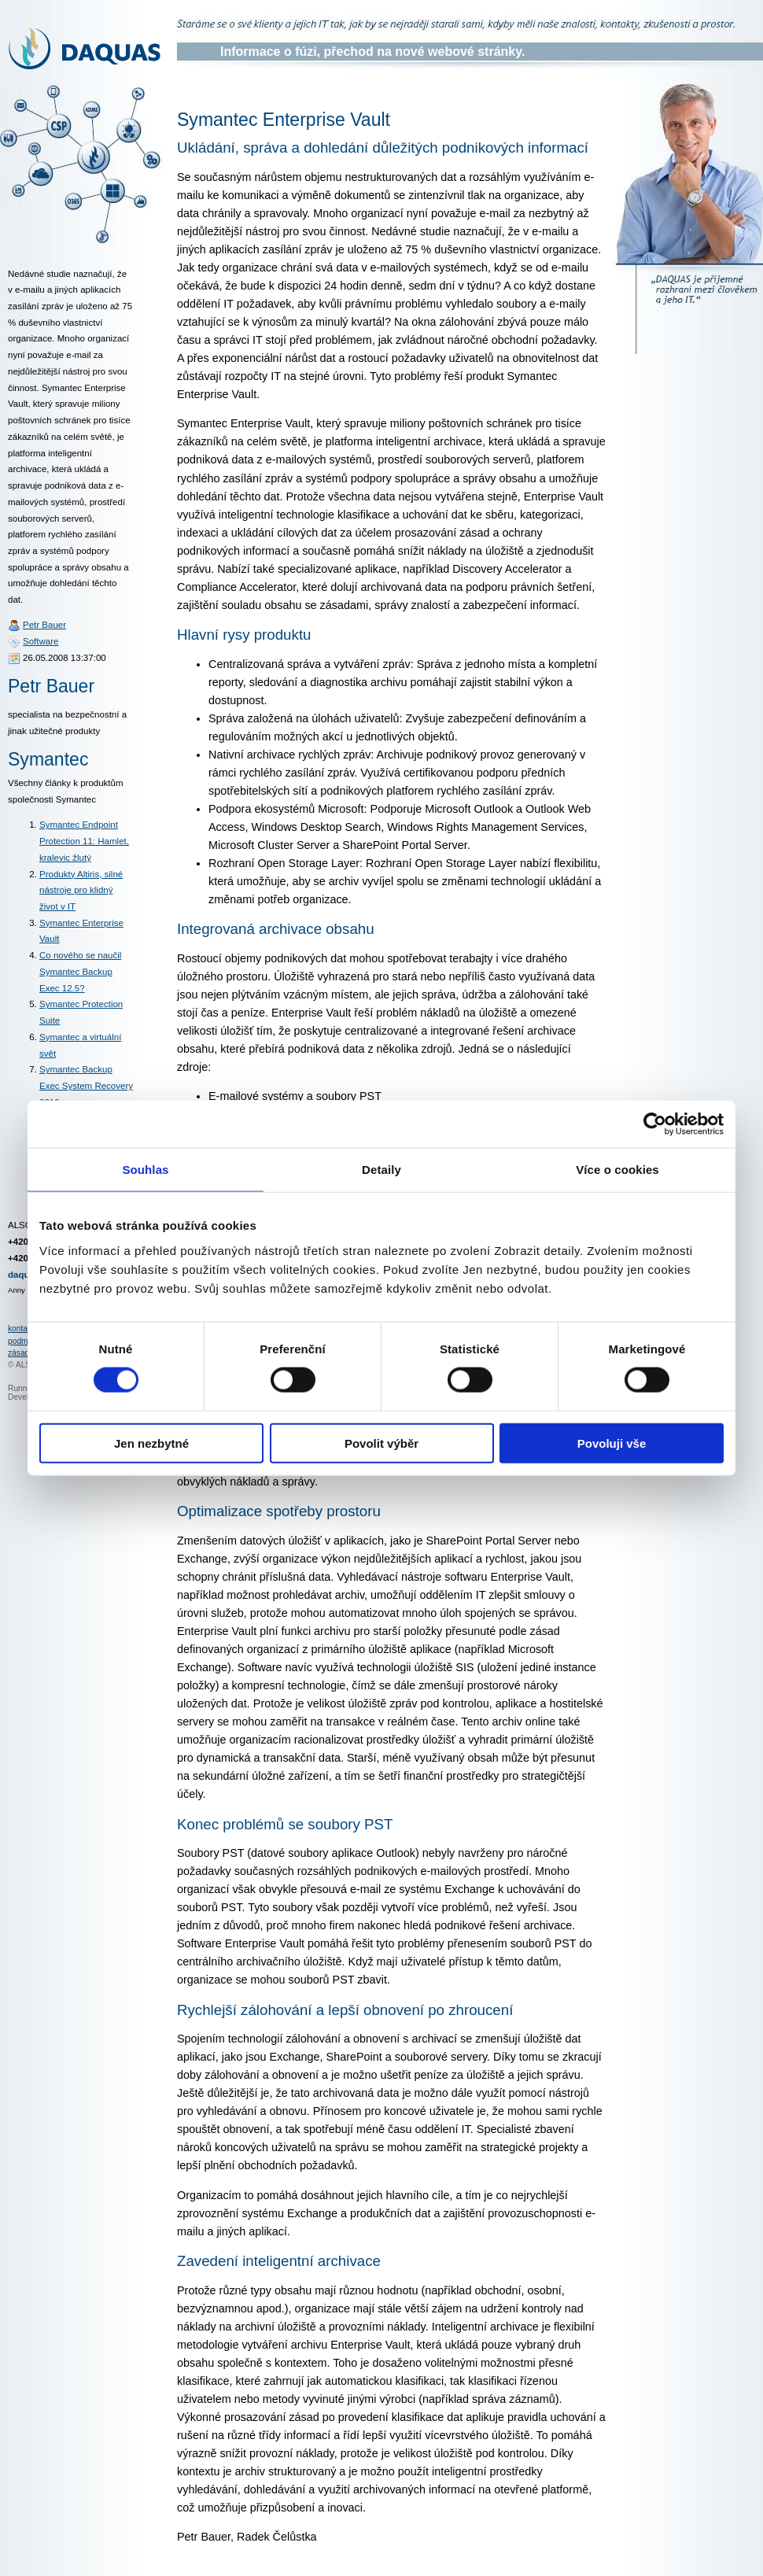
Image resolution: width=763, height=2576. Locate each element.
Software (40, 641)
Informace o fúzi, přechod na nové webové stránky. (372, 51)
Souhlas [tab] (145, 1169)
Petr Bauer (44, 624)
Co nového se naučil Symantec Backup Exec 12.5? (80, 971)
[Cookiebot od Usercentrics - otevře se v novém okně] (655, 1124)
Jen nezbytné (151, 1442)
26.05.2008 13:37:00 (64, 657)
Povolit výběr (381, 1442)
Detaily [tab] (381, 1169)
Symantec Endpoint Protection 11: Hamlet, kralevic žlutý (84, 841)
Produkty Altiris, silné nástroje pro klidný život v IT (81, 890)
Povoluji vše (612, 1442)
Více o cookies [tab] (617, 1169)
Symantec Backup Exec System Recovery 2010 (86, 1085)
